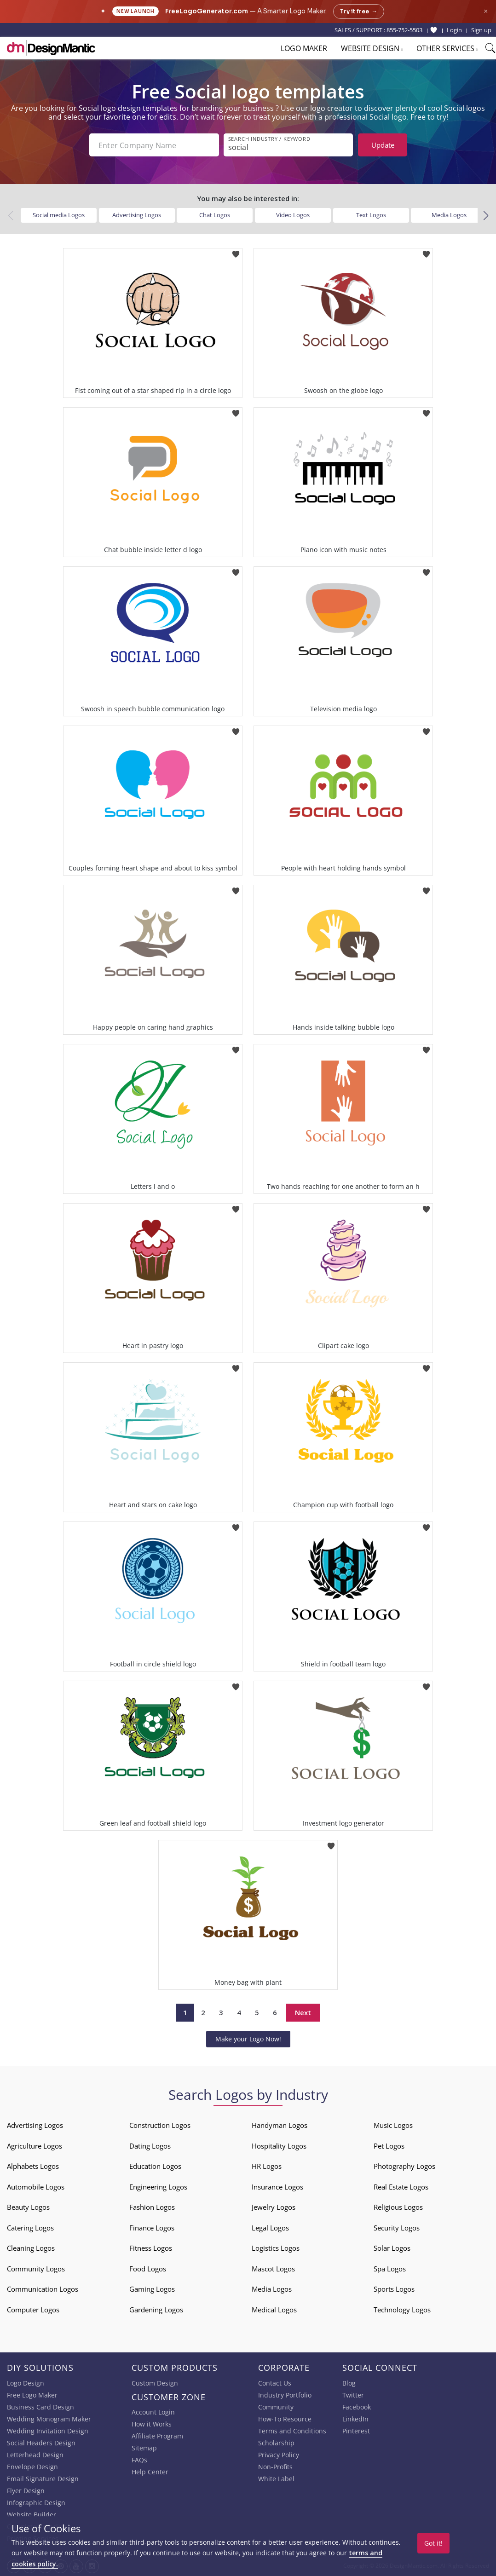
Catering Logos (30, 2227)
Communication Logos (42, 2289)
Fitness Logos (150, 2248)
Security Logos (397, 2227)
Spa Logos (390, 2268)
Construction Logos (159, 2125)
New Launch (135, 11)
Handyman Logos (279, 2125)
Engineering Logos (158, 2186)
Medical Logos (274, 2309)
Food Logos (147, 2268)
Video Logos (293, 215)
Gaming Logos (152, 2289)
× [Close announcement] (486, 11)
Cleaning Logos (31, 2248)
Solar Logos (392, 2248)
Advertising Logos (136, 215)
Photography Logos (404, 2166)
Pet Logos (389, 2145)
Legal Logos (270, 2227)
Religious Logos (398, 2207)
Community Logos (36, 2268)
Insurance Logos (277, 2186)
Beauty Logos (28, 2207)
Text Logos (371, 215)
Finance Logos (151, 2227)
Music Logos (393, 2125)
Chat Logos (214, 215)
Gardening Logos (156, 2309)
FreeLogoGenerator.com (206, 11)
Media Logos (449, 215)
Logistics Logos (276, 2248)
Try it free (358, 11)
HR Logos (267, 2166)
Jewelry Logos (273, 2207)
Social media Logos (59, 215)
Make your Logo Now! (248, 2038)
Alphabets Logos (33, 2166)
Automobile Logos (35, 2186)
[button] (486, 216)
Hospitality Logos (279, 2145)
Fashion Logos (152, 2207)
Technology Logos (402, 2309)
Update (382, 145)
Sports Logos (394, 2289)
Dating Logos (150, 2145)
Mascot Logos (273, 2268)
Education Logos (155, 2166)
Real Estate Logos (401, 2186)
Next (303, 2012)
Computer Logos (33, 2309)
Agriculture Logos (34, 2145)
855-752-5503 (404, 30)
